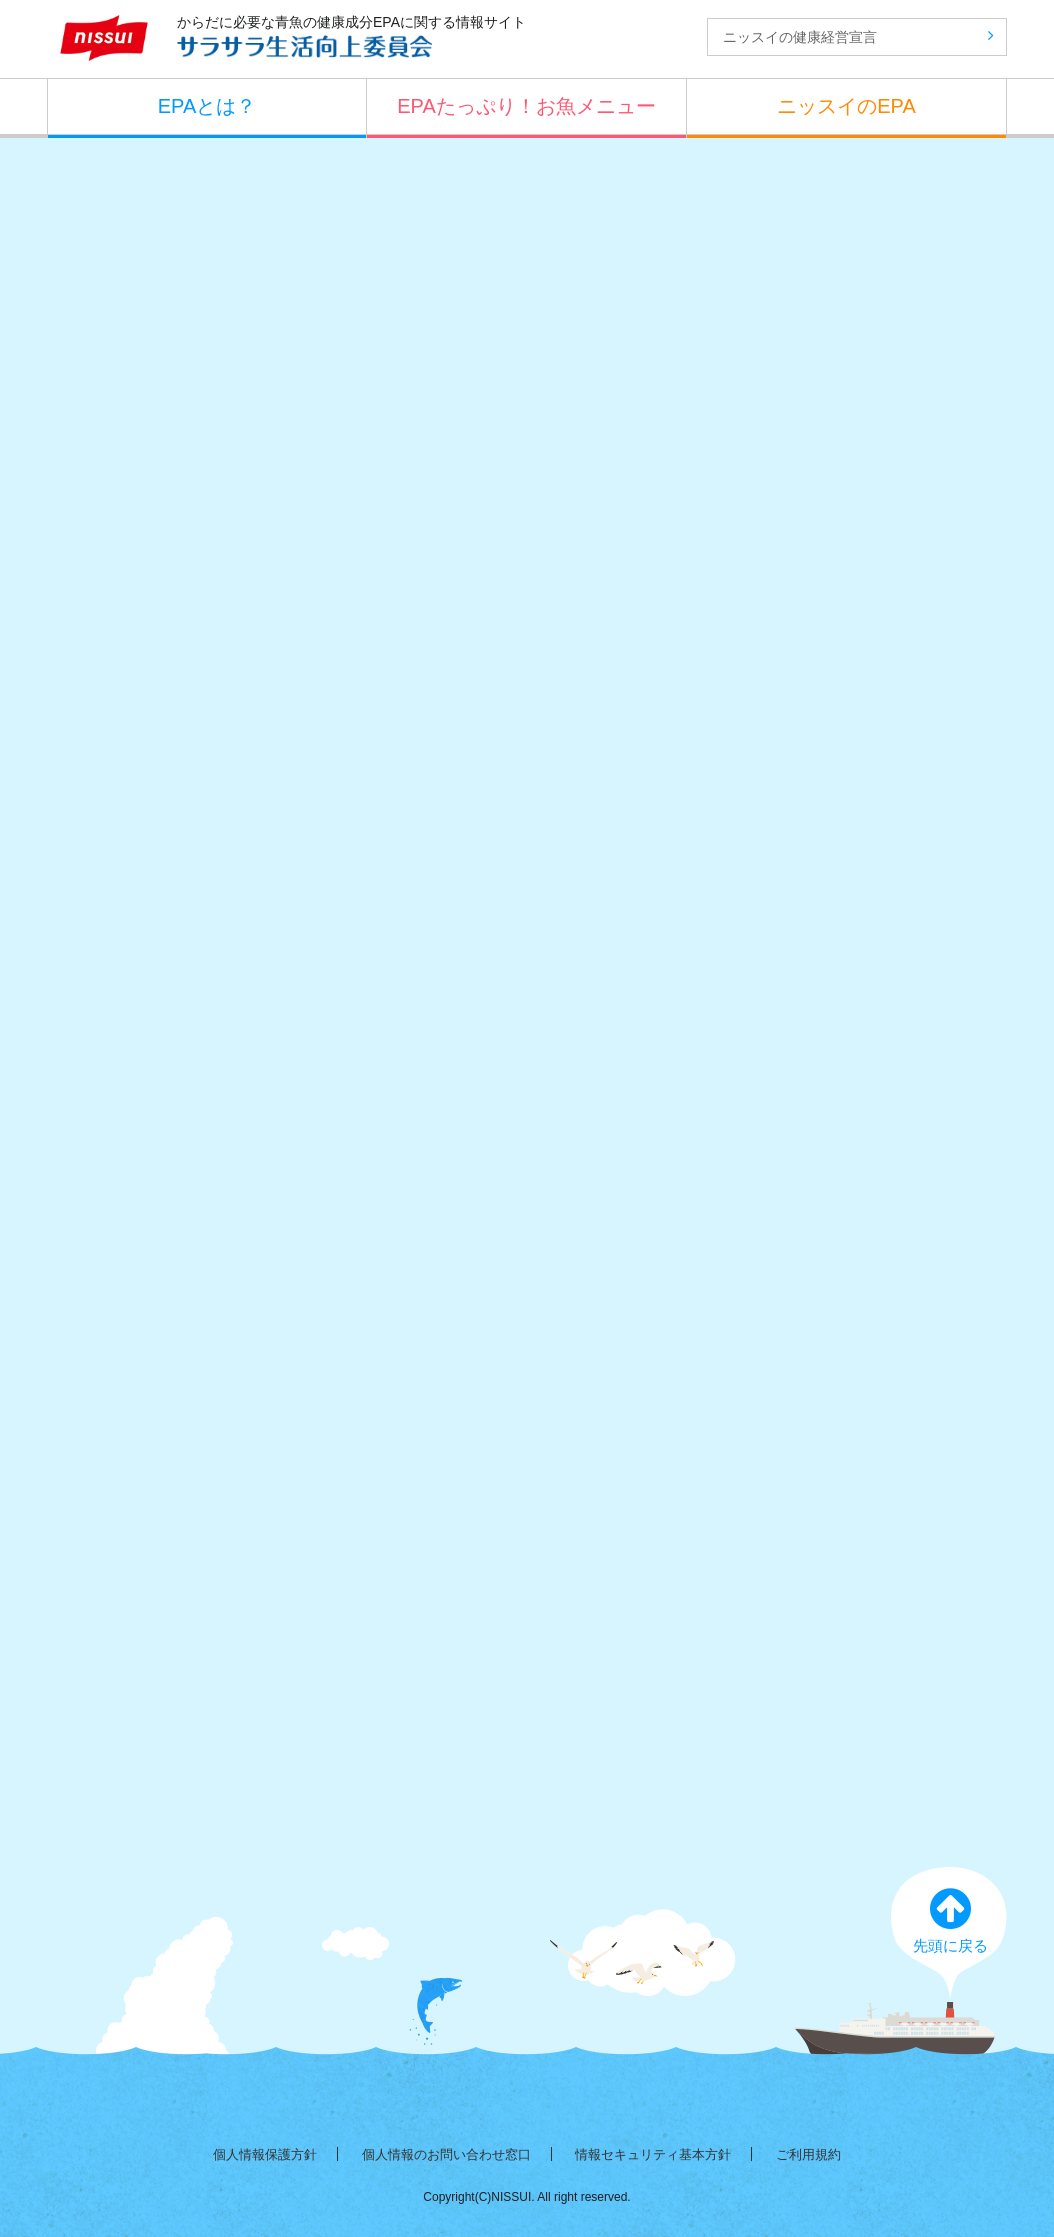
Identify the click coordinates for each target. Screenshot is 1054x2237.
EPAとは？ (207, 106)
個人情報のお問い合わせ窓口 (446, 2154)
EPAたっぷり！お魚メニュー (526, 106)
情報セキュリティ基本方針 (653, 2154)
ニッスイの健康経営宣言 (858, 36)
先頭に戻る (950, 1919)
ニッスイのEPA (846, 106)
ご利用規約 (808, 2154)
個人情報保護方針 (265, 2154)
